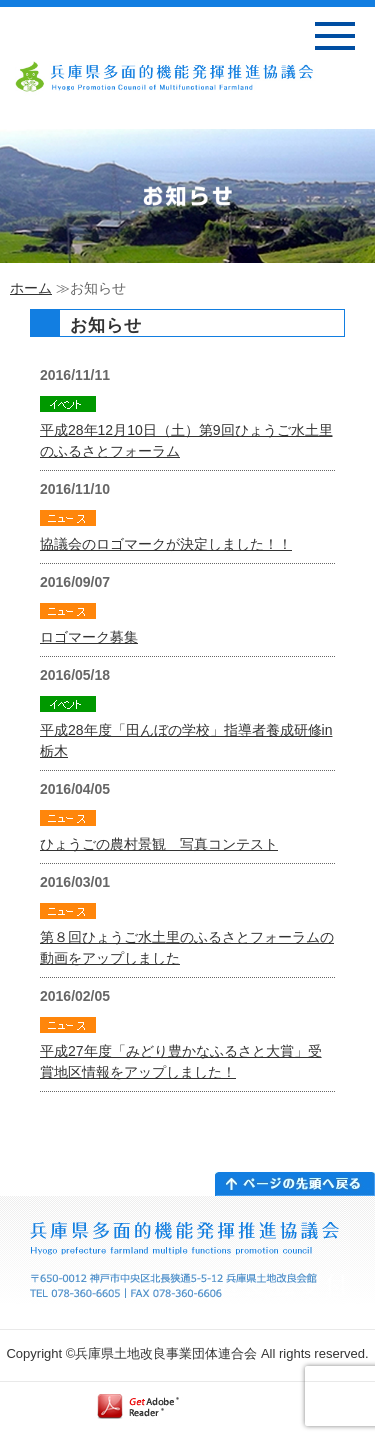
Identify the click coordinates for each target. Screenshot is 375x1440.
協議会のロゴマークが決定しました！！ (166, 544)
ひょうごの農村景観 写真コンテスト (159, 844)
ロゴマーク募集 (89, 637)
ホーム (31, 288)
